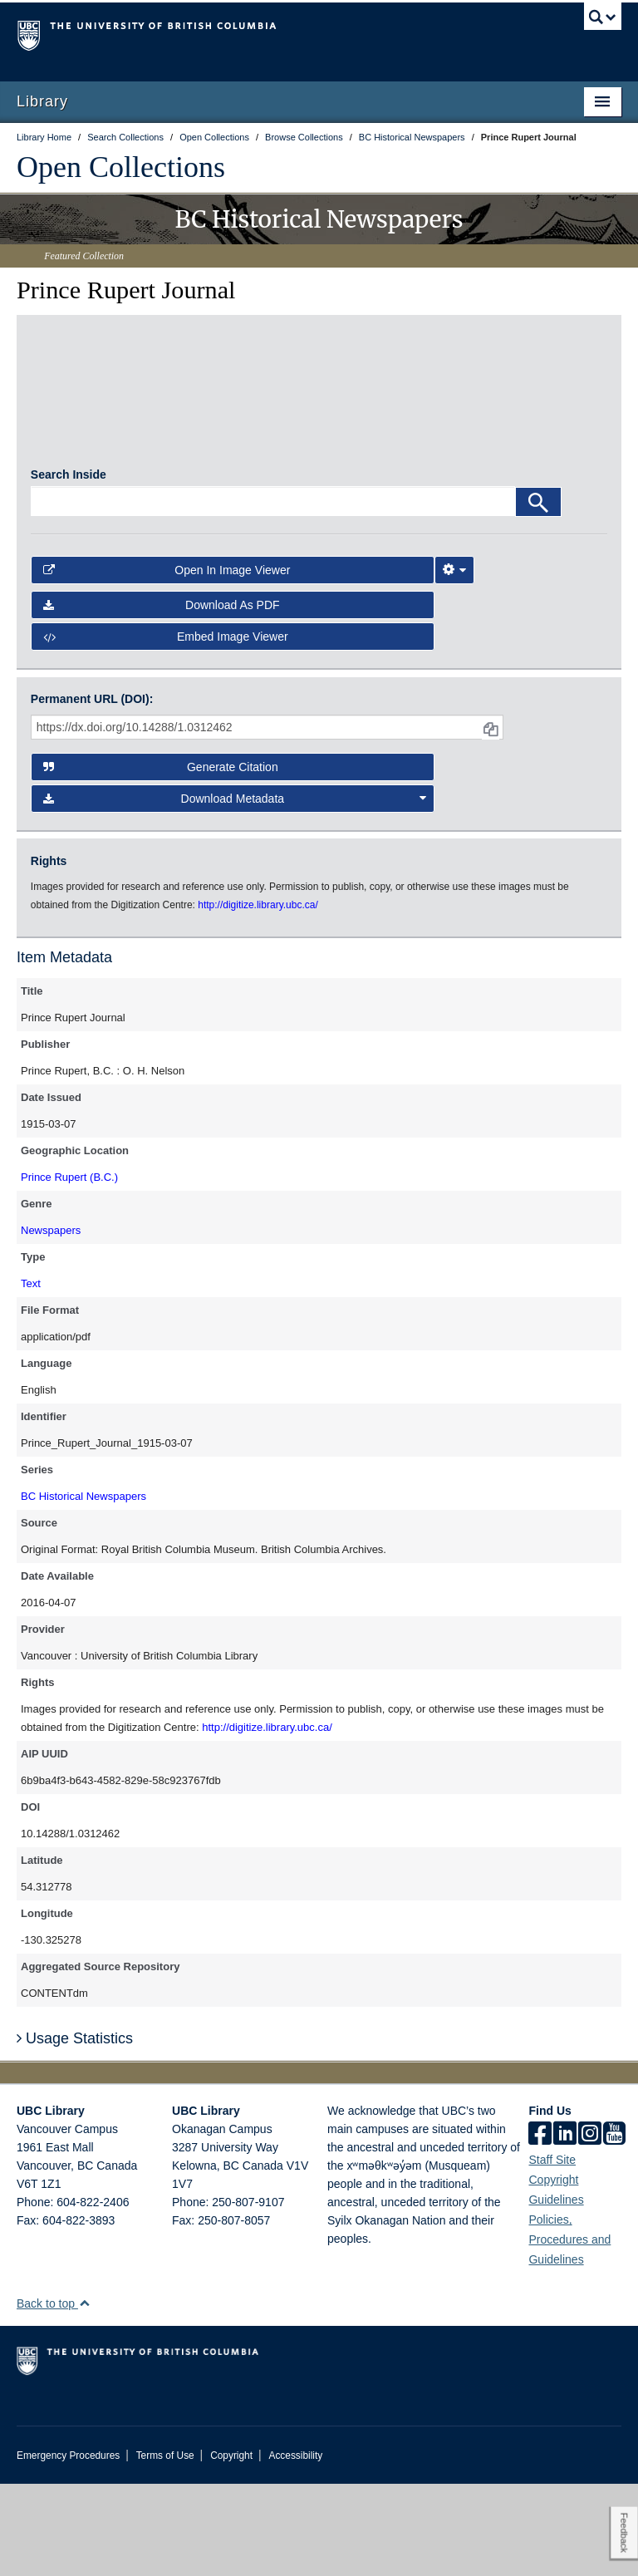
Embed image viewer (165, 728)
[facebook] (540, 2227)
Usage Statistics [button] (75, 2129)
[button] (84, 2395)
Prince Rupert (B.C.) (69, 1269)
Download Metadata (235, 890)
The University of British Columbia (274, 34)
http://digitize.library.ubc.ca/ (267, 1819)
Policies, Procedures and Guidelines (569, 2331)
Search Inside (68, 566)
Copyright (231, 2548)
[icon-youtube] (614, 2227)
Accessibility (295, 2548)
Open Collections (121, 167)
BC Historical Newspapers (83, 1588)
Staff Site (552, 2252)
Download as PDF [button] (161, 697)
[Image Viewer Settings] (454, 662)
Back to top (54, 2395)
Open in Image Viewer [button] (167, 662)
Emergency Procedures (68, 2548)
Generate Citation (160, 858)
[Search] (538, 594)
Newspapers (51, 1322)
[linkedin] (565, 2227)
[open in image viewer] (103, 441)
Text (31, 1375)
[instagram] (589, 2227)
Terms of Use (165, 2548)
